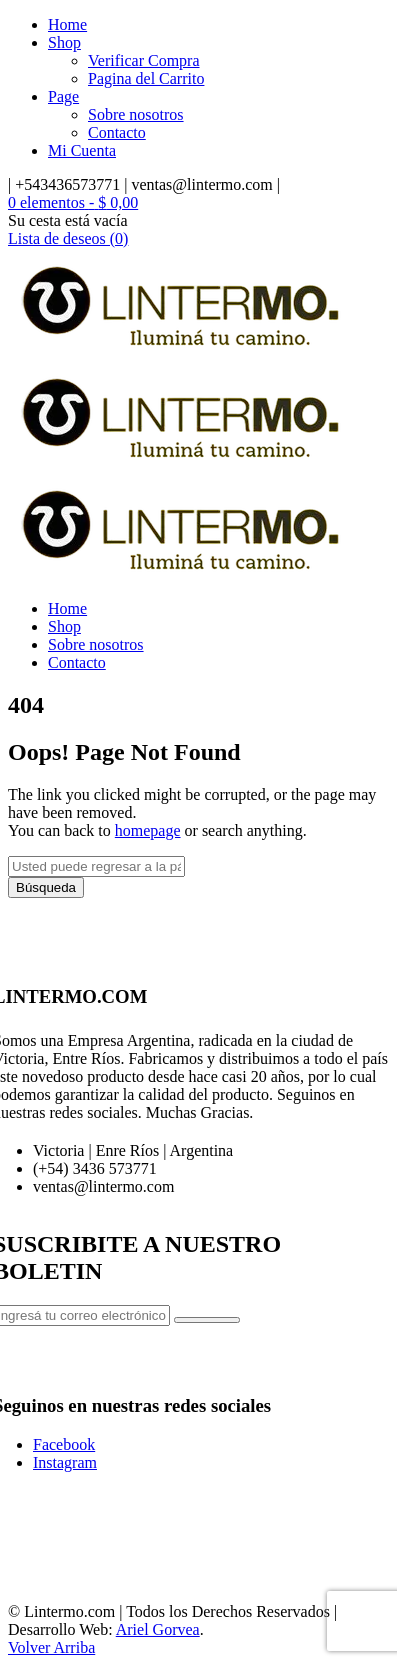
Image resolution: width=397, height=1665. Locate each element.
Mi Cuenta (82, 150)
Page (63, 96)
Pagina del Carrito (146, 78)
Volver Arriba (51, 1647)
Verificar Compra (144, 60)
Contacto (117, 132)
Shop (64, 42)
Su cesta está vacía (68, 220)
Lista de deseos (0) (68, 238)
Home (67, 24)
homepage (148, 830)
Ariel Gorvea (158, 1629)
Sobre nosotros (136, 114)
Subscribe (207, 1320)
